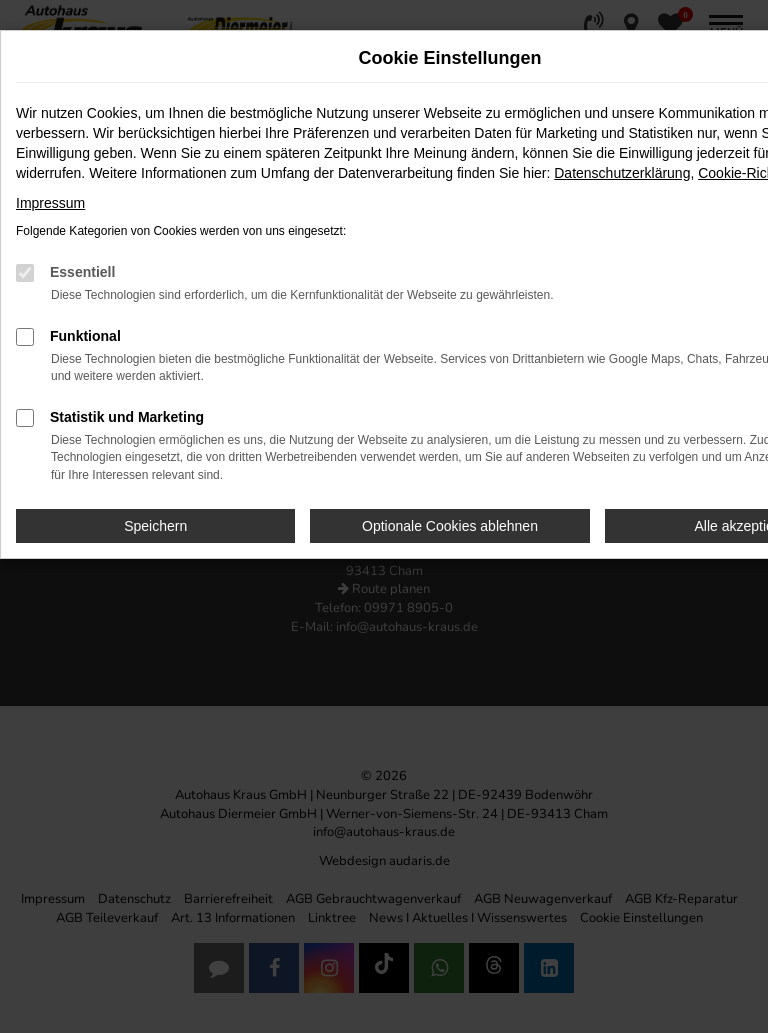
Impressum (50, 203)
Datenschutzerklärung (622, 173)
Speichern (155, 526)
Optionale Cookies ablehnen (450, 526)
